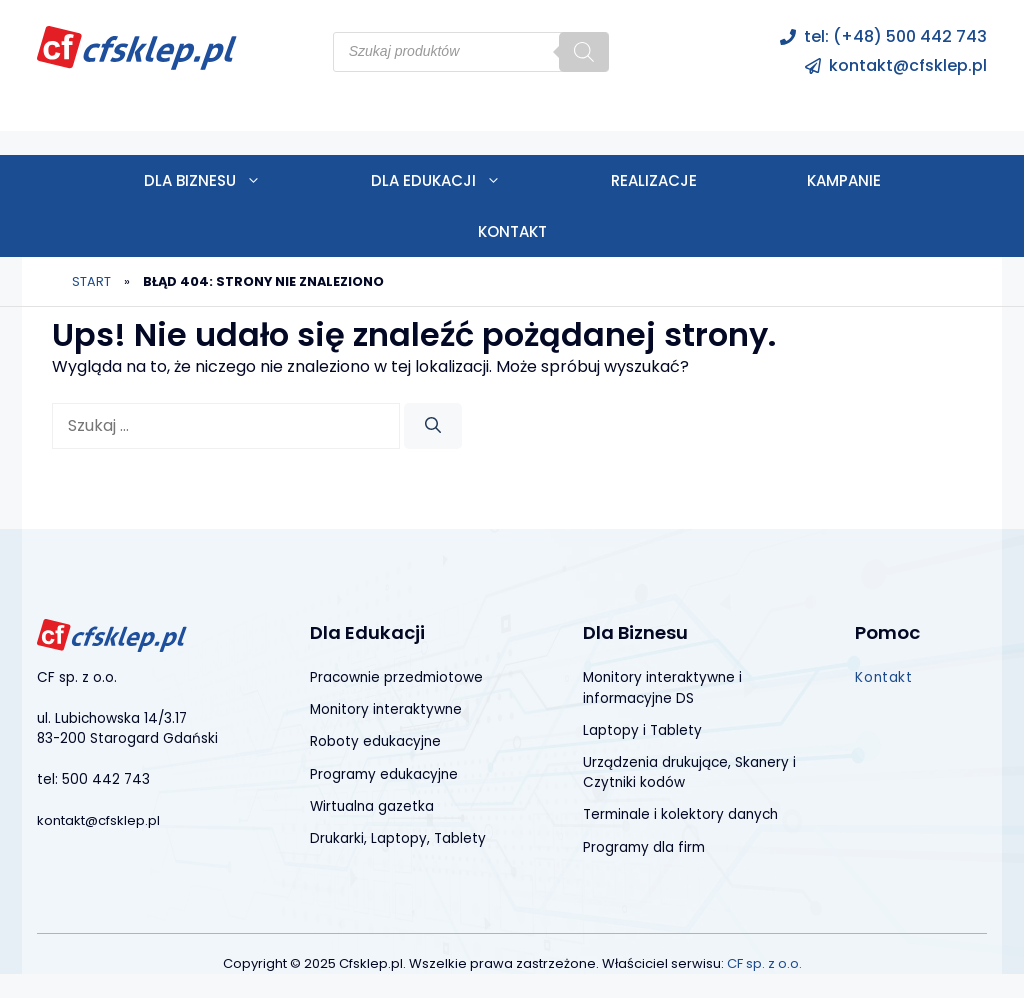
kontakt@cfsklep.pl (908, 65)
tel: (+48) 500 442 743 (895, 36)
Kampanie (844, 180)
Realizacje (654, 180)
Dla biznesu (230, 180)
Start (91, 281)
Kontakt (512, 231)
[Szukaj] (584, 52)
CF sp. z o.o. (764, 963)
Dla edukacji (463, 180)
